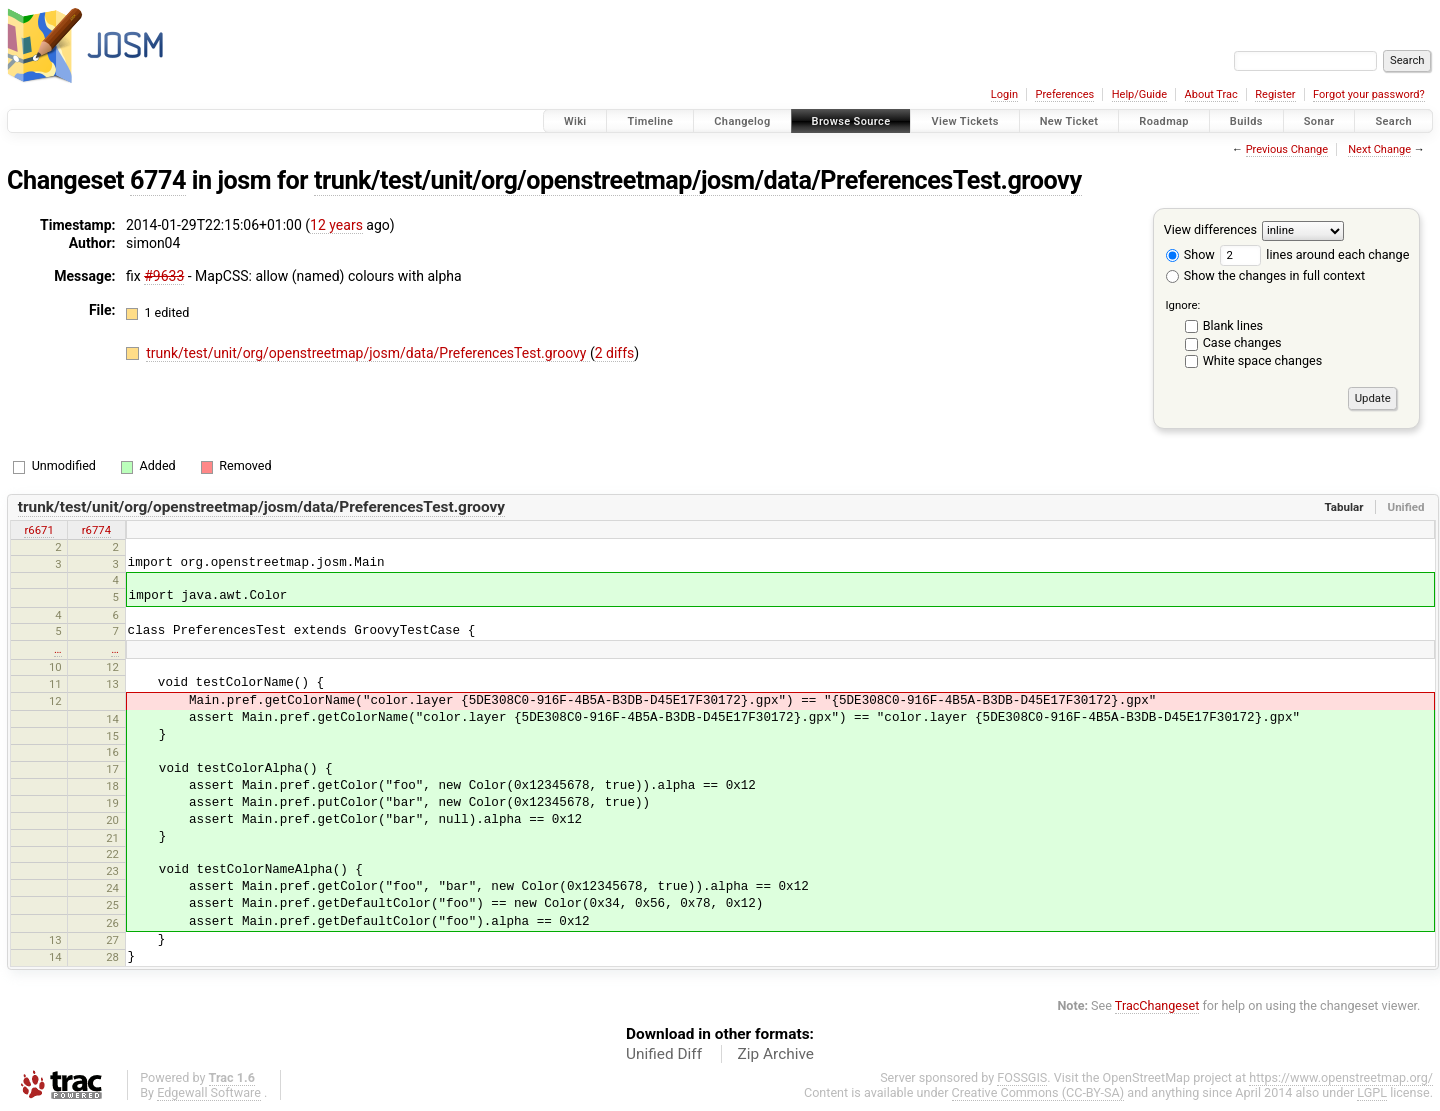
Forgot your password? (1369, 94)
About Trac (1211, 94)
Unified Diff (664, 1054)
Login (1004, 94)
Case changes (1242, 342)
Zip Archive (776, 1054)
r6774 (96, 530)
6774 (158, 180)
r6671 (38, 530)
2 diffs (615, 353)
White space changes (1263, 360)
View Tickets (964, 121)
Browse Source (851, 121)
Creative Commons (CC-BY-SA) (1038, 1092)
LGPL (1372, 1092)
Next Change (1379, 149)
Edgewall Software (209, 1092)
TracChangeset (1157, 1005)
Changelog (742, 121)
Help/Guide (1139, 94)
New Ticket (1069, 121)
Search (1393, 121)
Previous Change (1287, 149)
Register (1275, 94)
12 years (336, 225)
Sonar (1319, 121)
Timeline (650, 121)
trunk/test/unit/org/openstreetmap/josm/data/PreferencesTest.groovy (698, 180)
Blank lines (1233, 325)
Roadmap (1164, 121)
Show (1190, 254)
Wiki (575, 121)
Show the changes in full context (1265, 275)
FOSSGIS (1022, 1077)
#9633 (164, 276)
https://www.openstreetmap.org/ (1341, 1077)
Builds (1246, 121)
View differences (1210, 229)
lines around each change (1314, 254)
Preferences (1064, 94)
